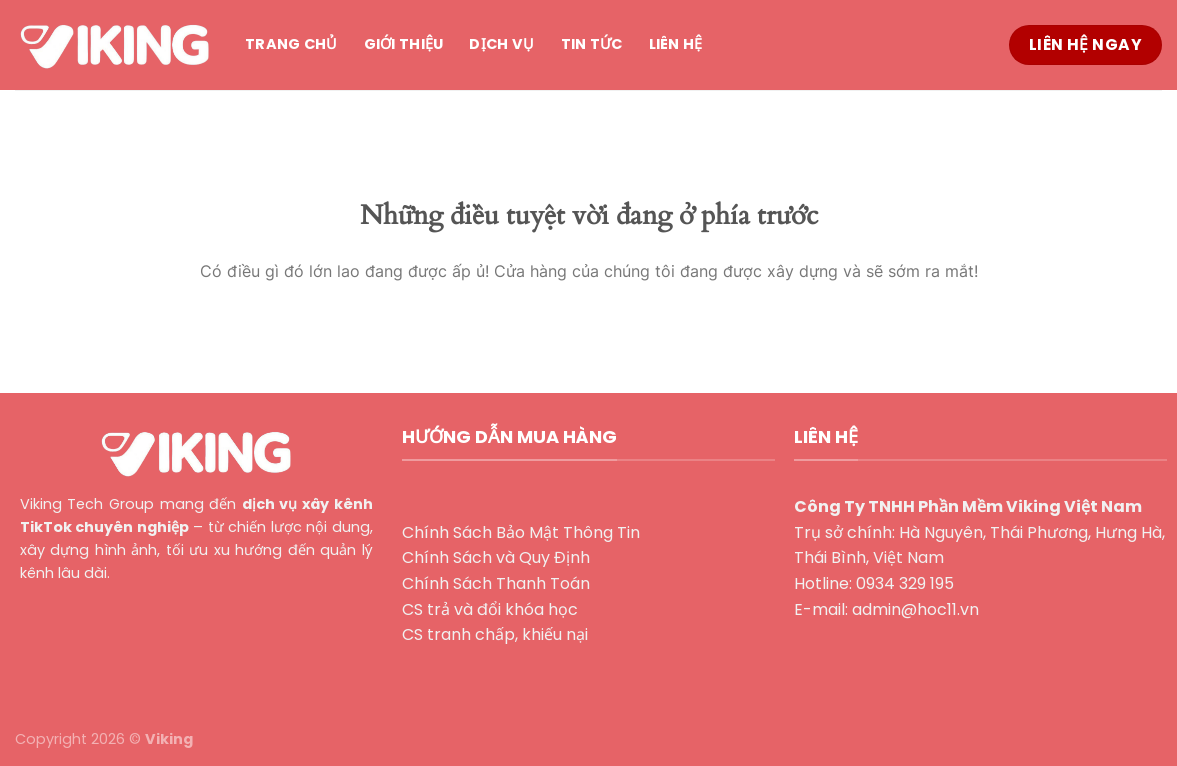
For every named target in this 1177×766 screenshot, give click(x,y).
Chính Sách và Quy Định (496, 557)
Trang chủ (291, 44)
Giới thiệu (404, 44)
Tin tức (592, 44)
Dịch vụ (501, 44)
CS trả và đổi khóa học (490, 609)
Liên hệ (676, 44)
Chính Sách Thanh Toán (496, 583)
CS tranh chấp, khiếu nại (495, 634)
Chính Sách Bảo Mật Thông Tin (521, 532)
